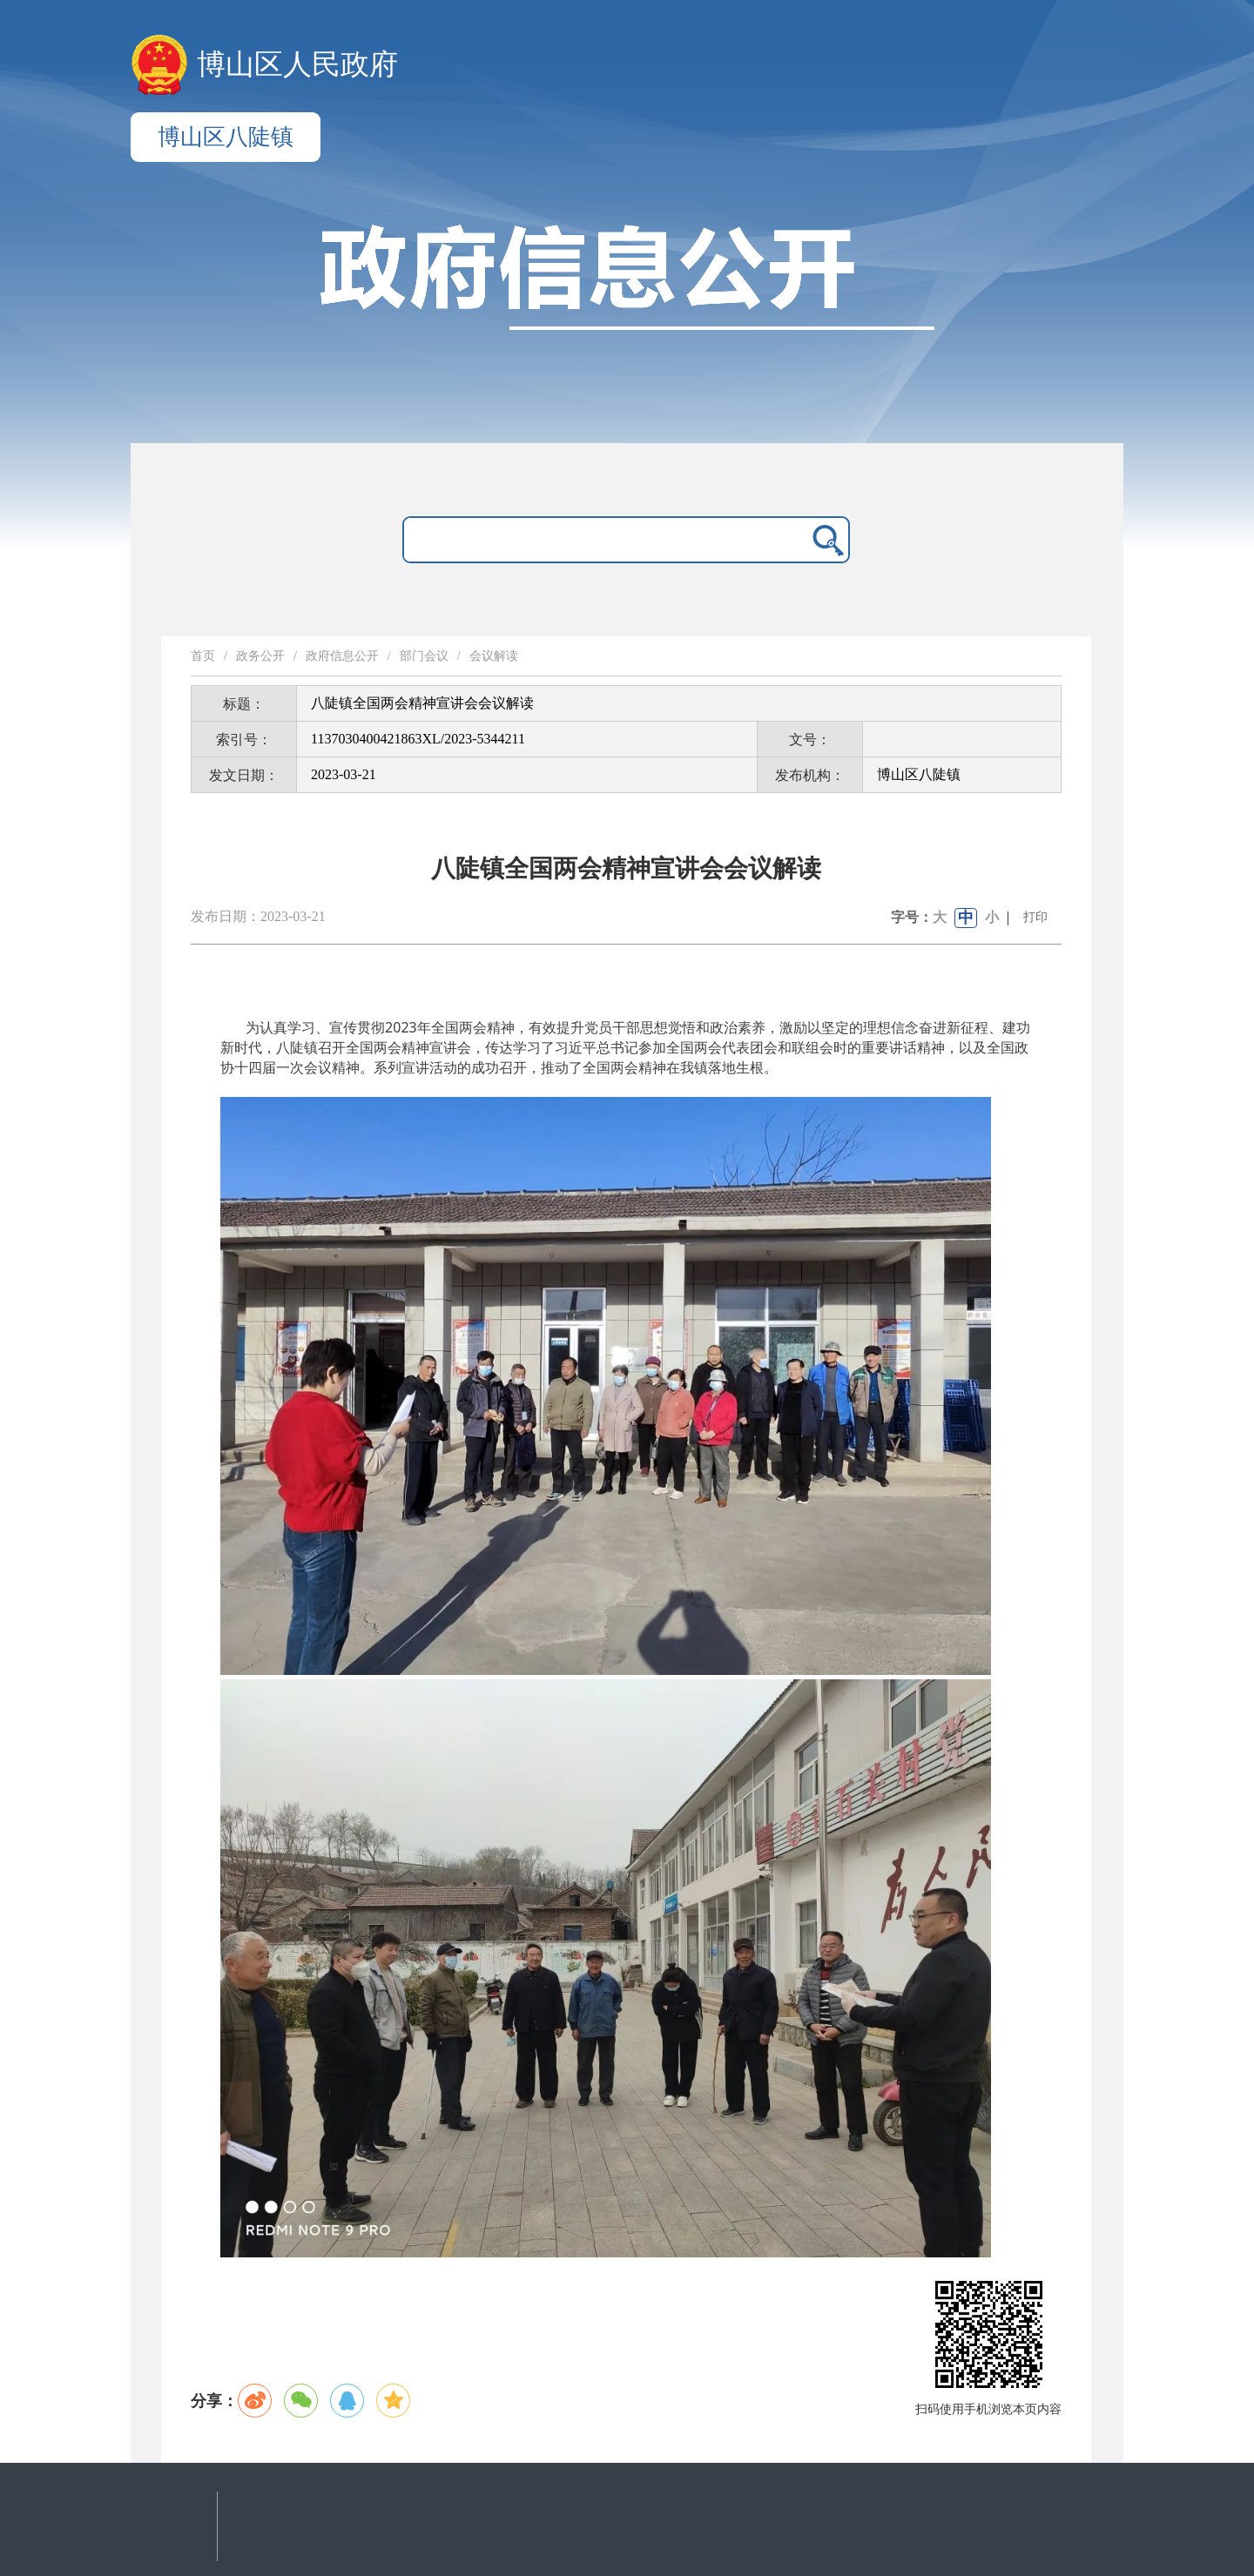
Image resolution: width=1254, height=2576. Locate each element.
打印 (1035, 917)
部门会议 (424, 655)
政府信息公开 (342, 655)
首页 (203, 655)
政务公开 (260, 655)
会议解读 (493, 655)
